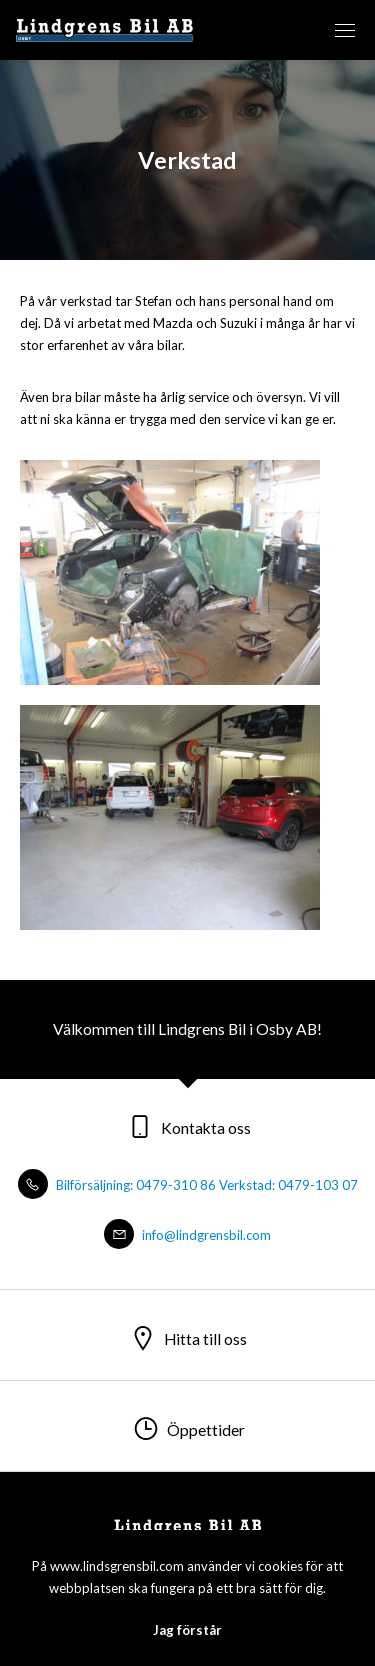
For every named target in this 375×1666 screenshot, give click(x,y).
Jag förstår (187, 1630)
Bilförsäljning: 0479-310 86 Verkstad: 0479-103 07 (188, 1185)
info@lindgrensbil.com (187, 1235)
